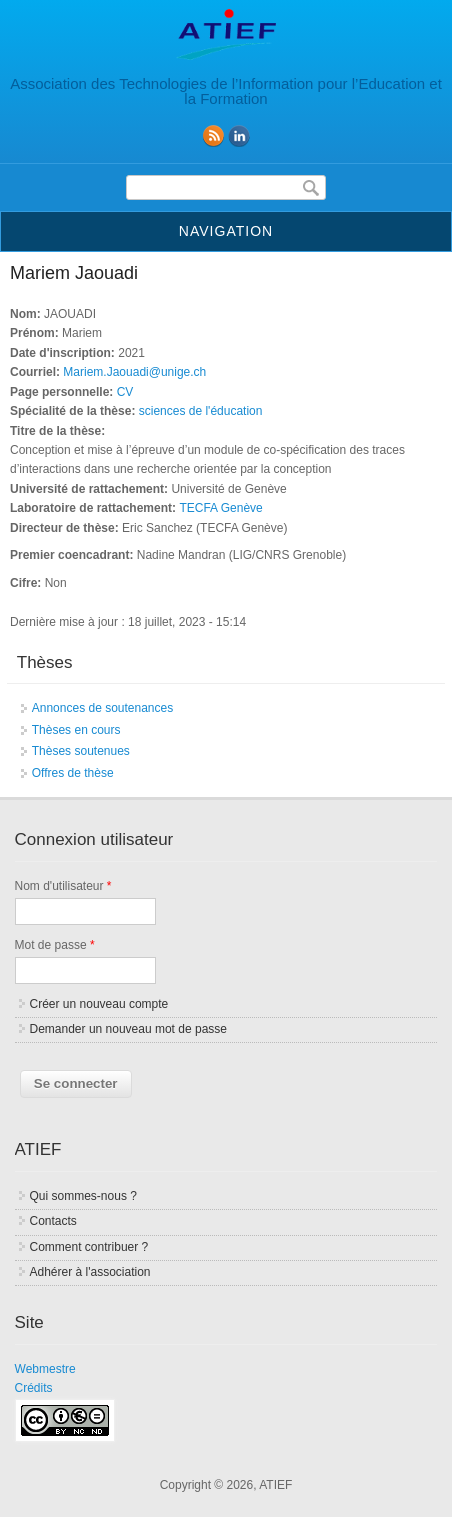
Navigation (226, 231)
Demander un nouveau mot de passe (128, 1029)
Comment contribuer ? (89, 1247)
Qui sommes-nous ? (83, 1196)
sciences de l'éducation (201, 411)
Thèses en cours (76, 730)
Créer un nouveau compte (99, 1004)
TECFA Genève (220, 508)
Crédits (34, 1388)
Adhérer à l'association (90, 1272)
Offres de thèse (73, 773)
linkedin (239, 136)
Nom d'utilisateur (63, 886)
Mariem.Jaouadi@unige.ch (134, 372)
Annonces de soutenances (102, 708)
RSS (213, 136)
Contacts (53, 1221)
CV (125, 392)
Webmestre (45, 1369)
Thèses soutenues (81, 751)
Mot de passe (55, 945)
